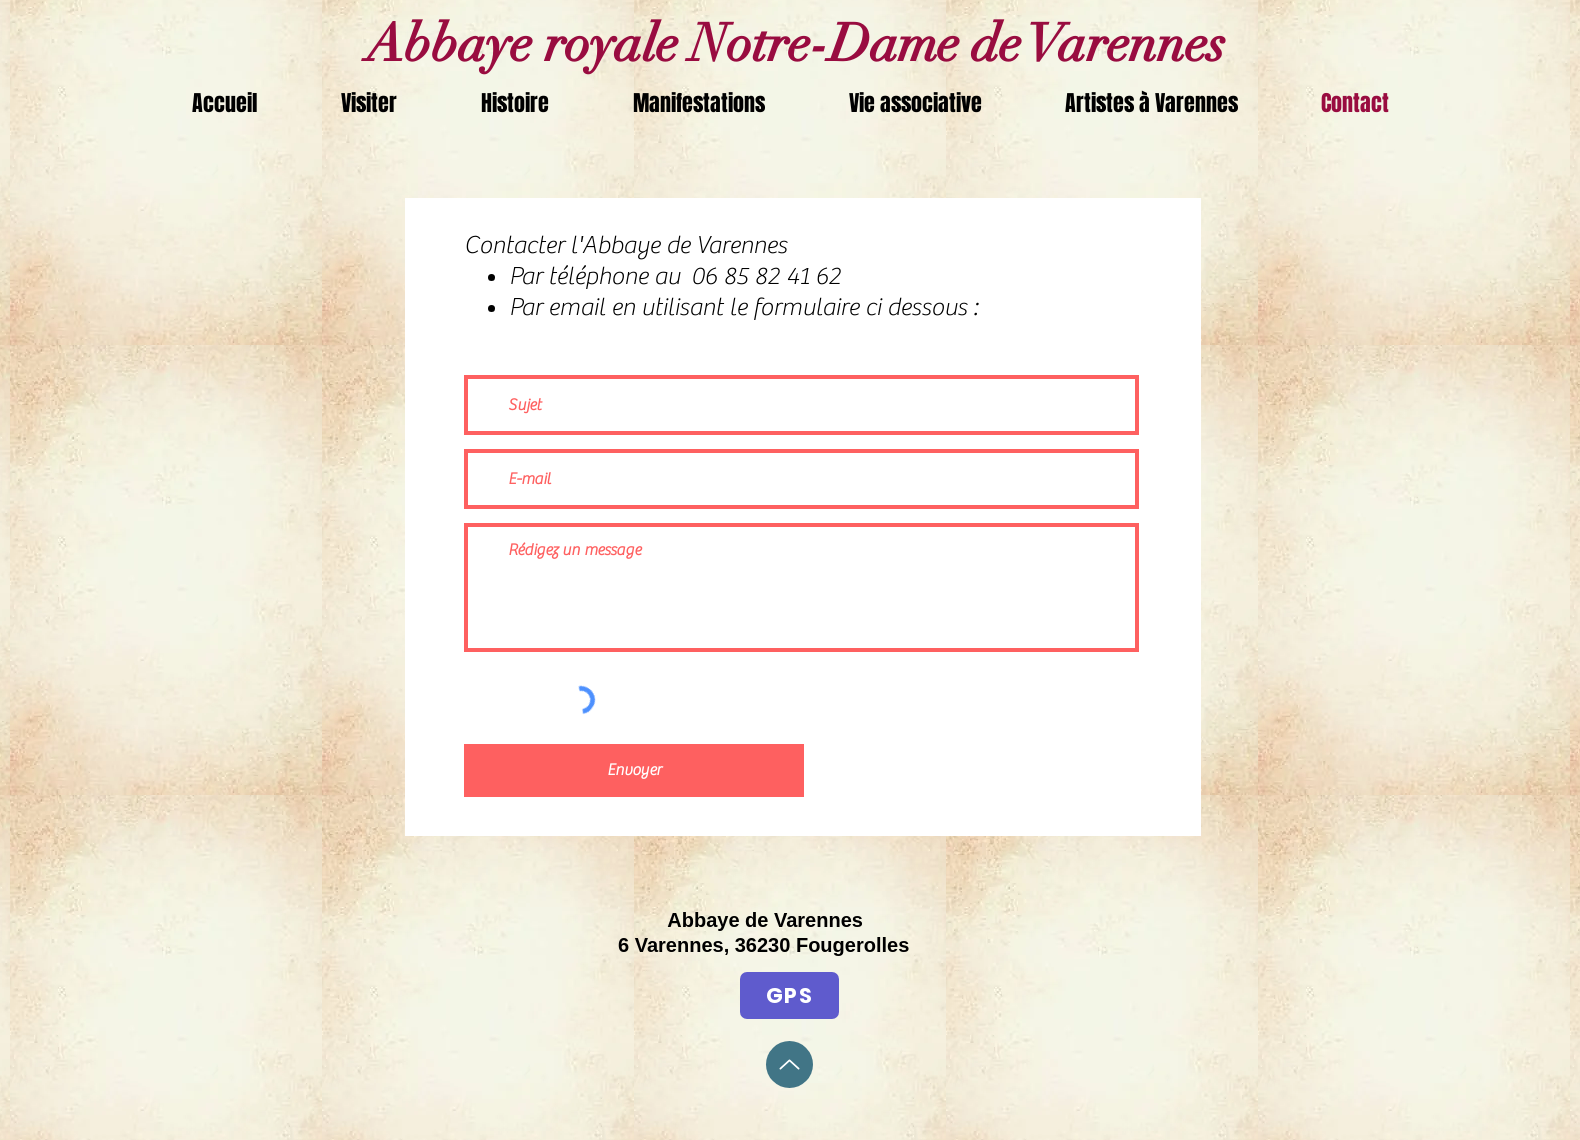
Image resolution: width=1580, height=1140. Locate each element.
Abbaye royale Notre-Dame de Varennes (790, 44)
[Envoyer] (634, 770)
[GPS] (789, 995)
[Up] (789, 1064)
